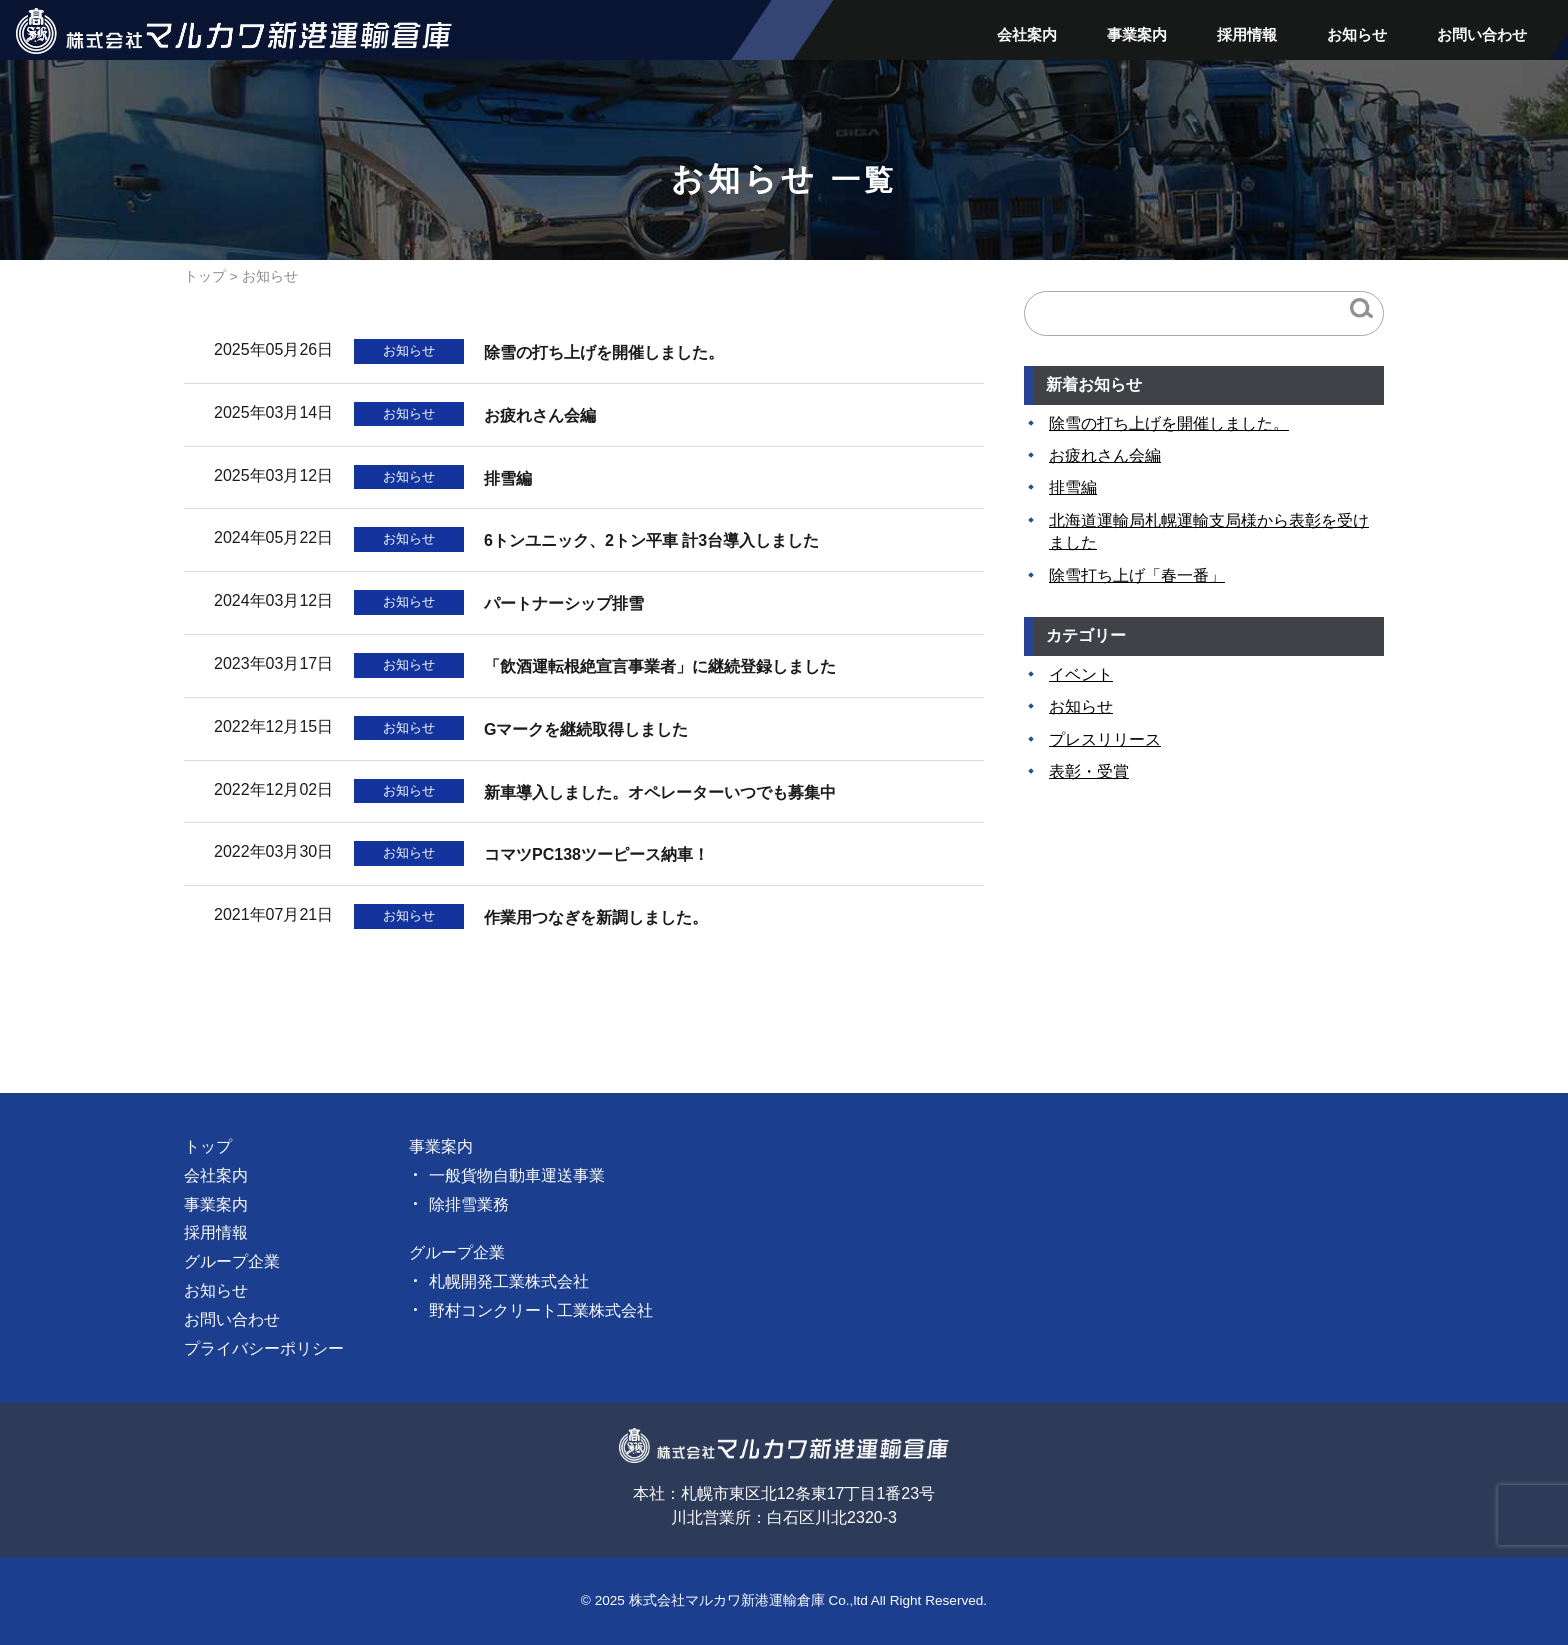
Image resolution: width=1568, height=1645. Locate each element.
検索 (1361, 308)
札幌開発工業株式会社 (509, 1281)
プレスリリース (1105, 739)
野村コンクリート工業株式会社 (541, 1310)
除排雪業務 (469, 1204)
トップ (205, 276)
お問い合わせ (1482, 34)
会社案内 (1027, 34)
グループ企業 (232, 1261)
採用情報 (1247, 34)
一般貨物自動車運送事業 (517, 1175)
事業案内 (1137, 34)
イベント (1081, 674)
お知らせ (1357, 34)
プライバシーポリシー (264, 1348)
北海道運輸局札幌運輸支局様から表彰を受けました (1209, 531)
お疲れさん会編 (1105, 455)
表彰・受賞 (1089, 771)
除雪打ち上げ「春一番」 (1137, 575)
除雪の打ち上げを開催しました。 (1169, 423)
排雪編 (1073, 487)
